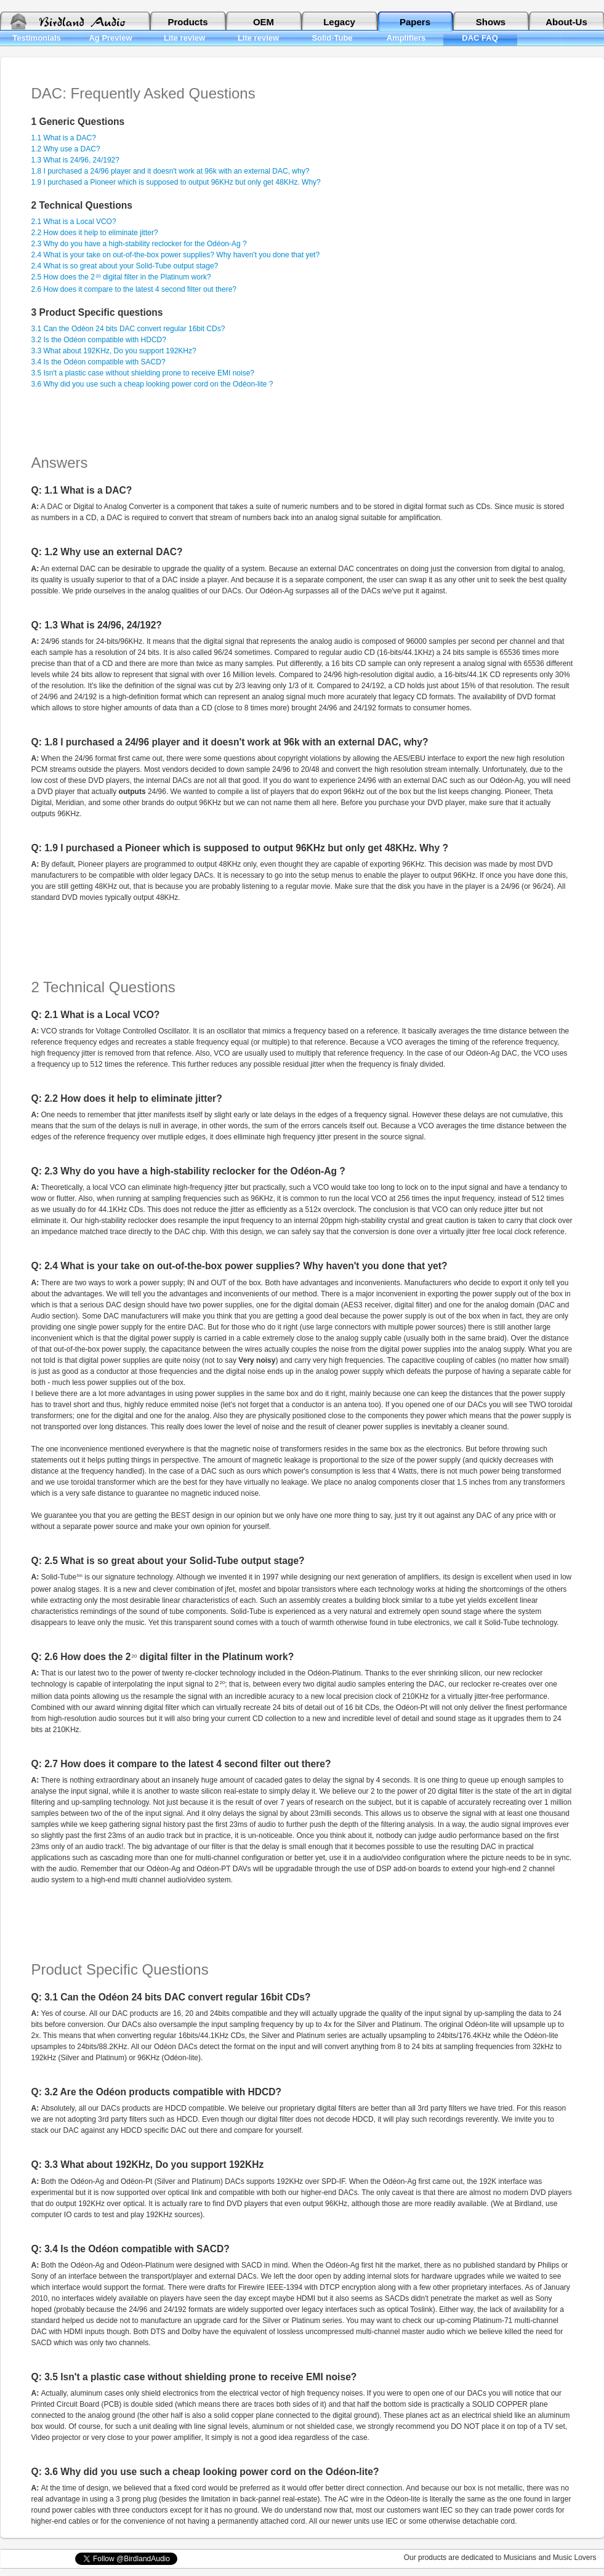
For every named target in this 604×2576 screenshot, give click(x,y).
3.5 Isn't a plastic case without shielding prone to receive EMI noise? (143, 373)
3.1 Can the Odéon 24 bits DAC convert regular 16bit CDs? (128, 328)
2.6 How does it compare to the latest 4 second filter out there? (134, 289)
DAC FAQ (480, 37)
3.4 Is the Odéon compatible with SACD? (98, 362)
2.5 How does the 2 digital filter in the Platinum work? (121, 277)
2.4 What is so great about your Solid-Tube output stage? (125, 266)
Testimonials (36, 37)
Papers (415, 22)
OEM (263, 22)
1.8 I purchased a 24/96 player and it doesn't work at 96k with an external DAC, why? (170, 171)
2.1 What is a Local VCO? (73, 221)
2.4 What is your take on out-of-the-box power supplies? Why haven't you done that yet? (175, 255)
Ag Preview (110, 37)
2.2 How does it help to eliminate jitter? (94, 232)
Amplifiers (406, 37)
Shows (490, 22)
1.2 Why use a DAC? (65, 149)
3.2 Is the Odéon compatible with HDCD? (98, 339)
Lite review (184, 37)
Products (187, 22)
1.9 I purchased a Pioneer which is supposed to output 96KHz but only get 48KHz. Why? (176, 182)
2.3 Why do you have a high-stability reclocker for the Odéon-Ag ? (139, 243)
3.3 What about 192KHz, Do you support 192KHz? (113, 351)
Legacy (339, 22)
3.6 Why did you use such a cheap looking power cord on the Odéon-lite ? (152, 384)
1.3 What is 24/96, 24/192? (75, 160)
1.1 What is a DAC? (63, 138)
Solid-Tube (332, 37)
